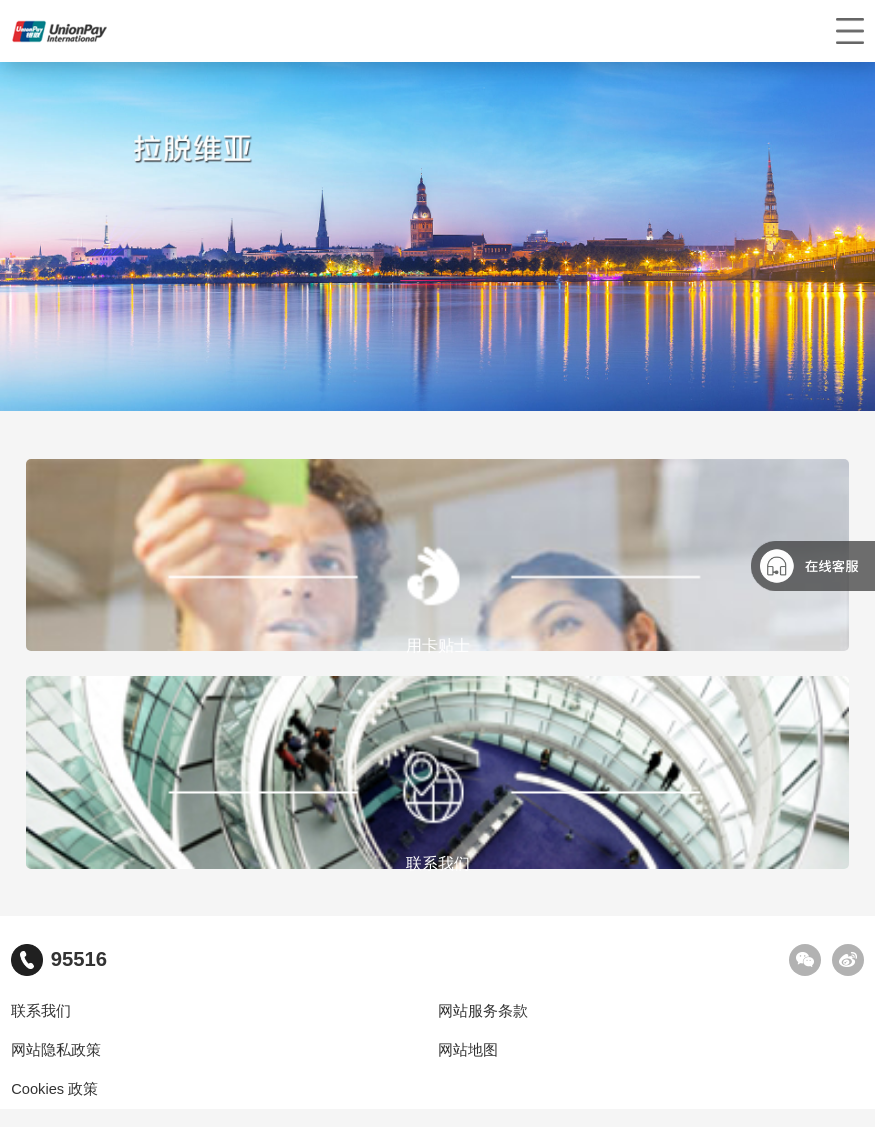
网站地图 (468, 1050)
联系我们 (41, 1011)
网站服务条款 (483, 1011)
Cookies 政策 (54, 1089)
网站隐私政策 (56, 1050)
